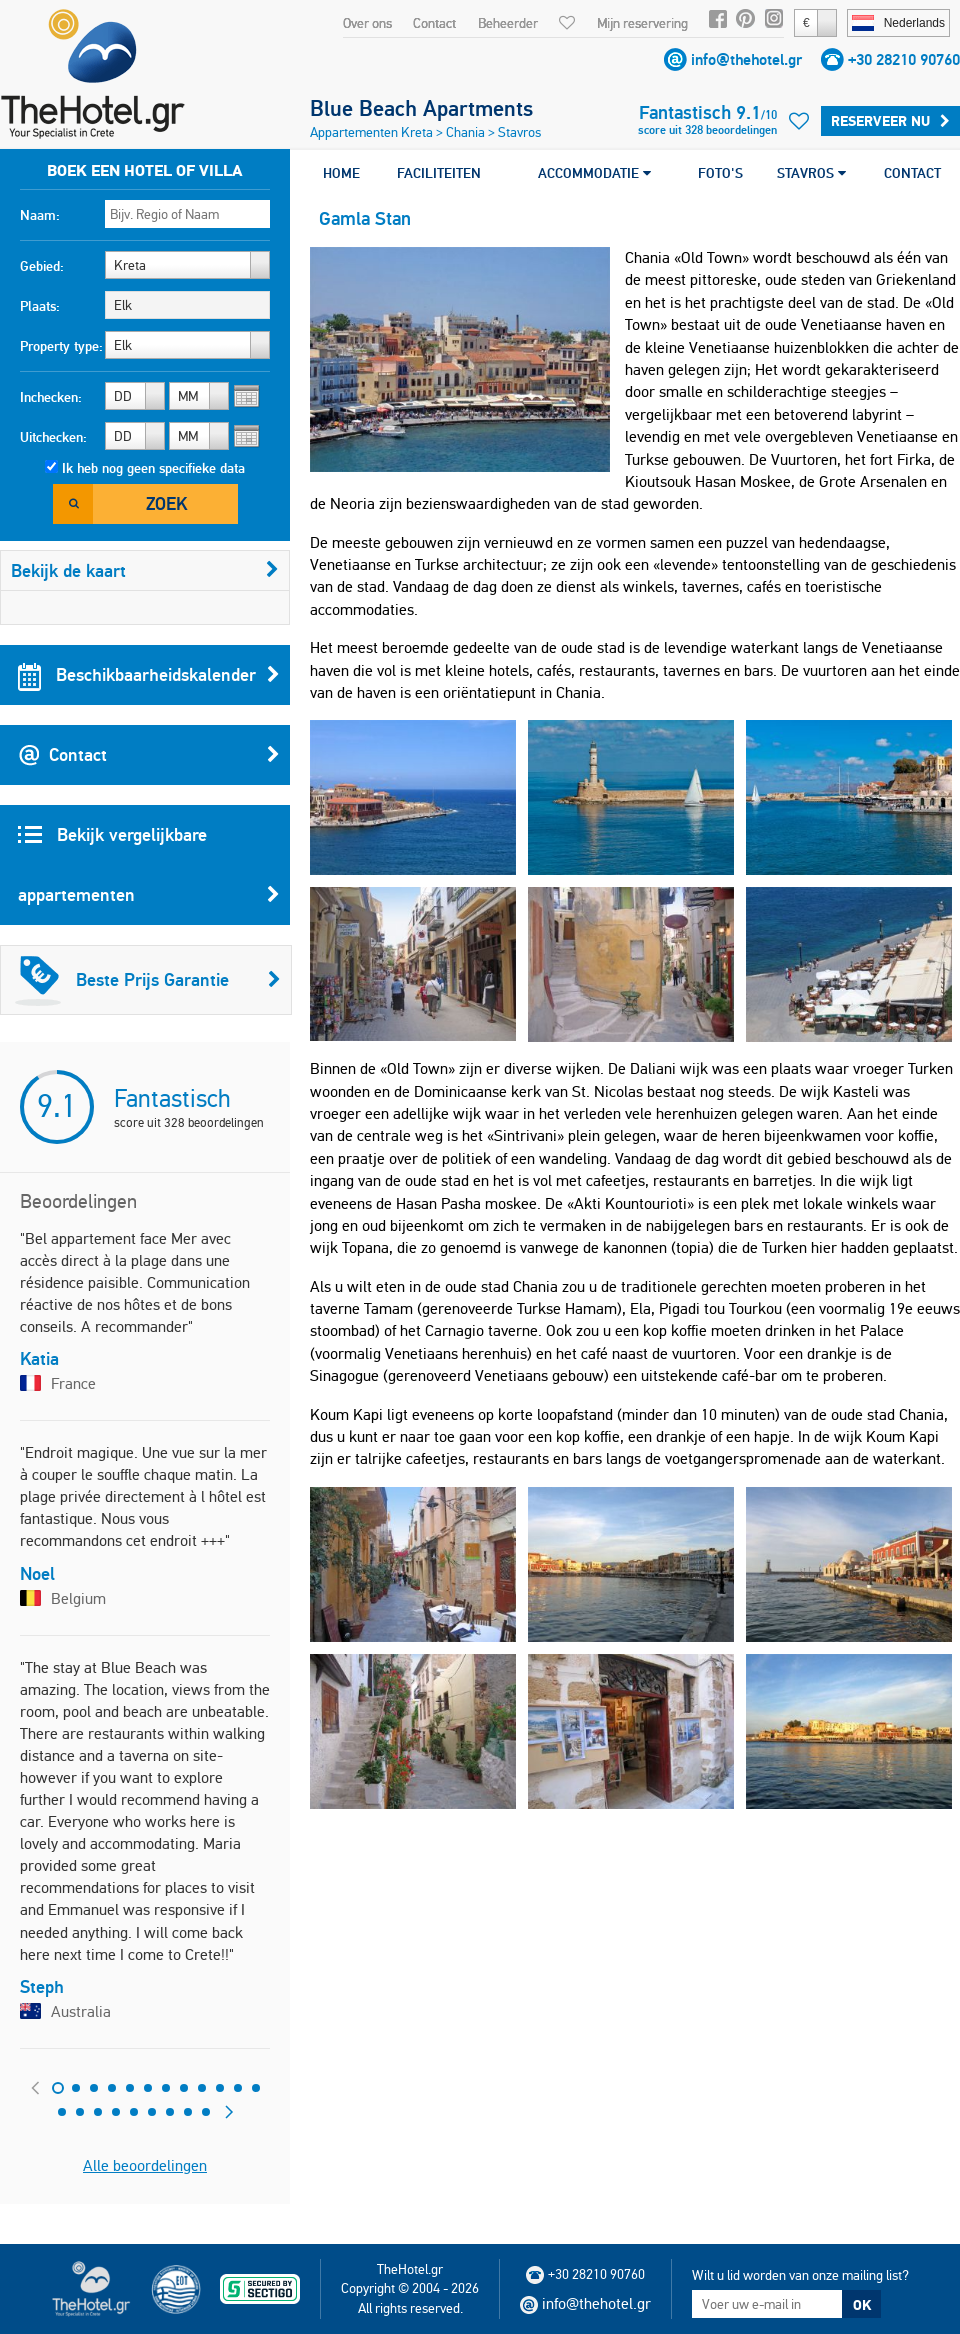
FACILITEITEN (439, 173)
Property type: (61, 346)
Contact (434, 23)
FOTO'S (720, 173)
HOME (341, 173)
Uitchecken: (53, 437)
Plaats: (40, 306)
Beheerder (508, 23)
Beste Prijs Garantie (148, 980)
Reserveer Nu (890, 121)
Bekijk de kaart (145, 570)
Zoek (166, 503)
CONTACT (912, 173)
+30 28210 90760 (904, 59)
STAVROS (811, 173)
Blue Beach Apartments (421, 108)
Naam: (40, 215)
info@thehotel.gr (746, 59)
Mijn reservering (642, 23)
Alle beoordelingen (145, 2165)
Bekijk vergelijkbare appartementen (149, 874)
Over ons (367, 23)
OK (862, 2305)
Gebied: (42, 266)
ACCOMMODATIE (594, 173)
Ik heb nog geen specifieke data (153, 468)
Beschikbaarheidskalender (149, 675)
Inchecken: (51, 397)
